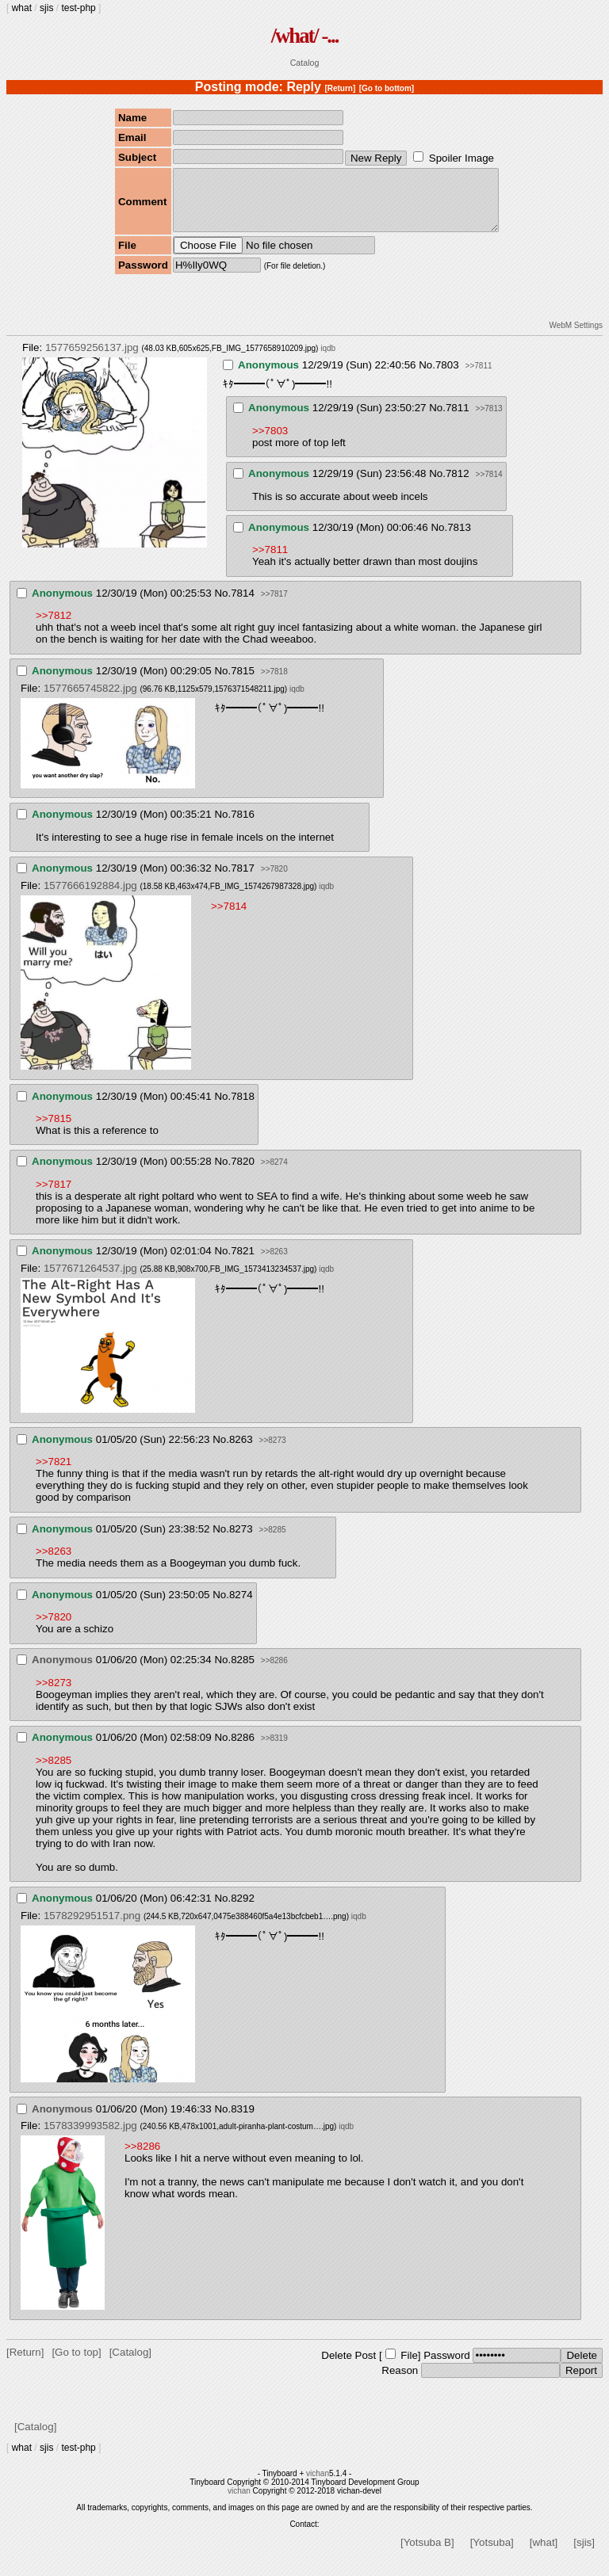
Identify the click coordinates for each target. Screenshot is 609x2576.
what (22, 7)
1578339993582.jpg (90, 2137)
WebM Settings (576, 337)
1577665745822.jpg (90, 700)
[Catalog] (130, 2364)
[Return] (339, 88)
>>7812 (53, 627)
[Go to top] (76, 2364)
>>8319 (274, 1750)
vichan (317, 2485)
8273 (241, 1541)
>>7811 (478, 377)
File (408, 2367)
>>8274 (274, 1174)
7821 (243, 1263)
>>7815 (53, 1130)
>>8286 (274, 1672)
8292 (243, 1910)
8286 (243, 1749)
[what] (544, 2554)
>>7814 (489, 486)
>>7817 (274, 605)
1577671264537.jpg (90, 1280)
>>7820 (274, 880)
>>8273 (272, 1452)
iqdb (327, 360)
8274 (241, 1606)
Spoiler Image (461, 158)
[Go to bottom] (386, 88)
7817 (243, 880)
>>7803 (270, 442)
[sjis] (584, 2554)
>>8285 (272, 1541)
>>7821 (53, 1473)
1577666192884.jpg (90, 897)
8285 (243, 1671)
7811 (457, 420)
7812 (457, 485)
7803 (447, 377)
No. (427, 377)
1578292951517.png (92, 1927)
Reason (399, 2382)
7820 (243, 1173)
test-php (78, 7)
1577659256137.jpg (92, 359)
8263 (241, 1451)
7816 (243, 826)
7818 (243, 1108)
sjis (46, 7)
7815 (243, 683)
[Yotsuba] (492, 2554)
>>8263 (274, 1263)
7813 (459, 539)
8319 (243, 2121)
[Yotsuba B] (427, 2554)
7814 (243, 605)
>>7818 (274, 683)
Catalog (305, 62)
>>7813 (489, 420)
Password (446, 2367)
